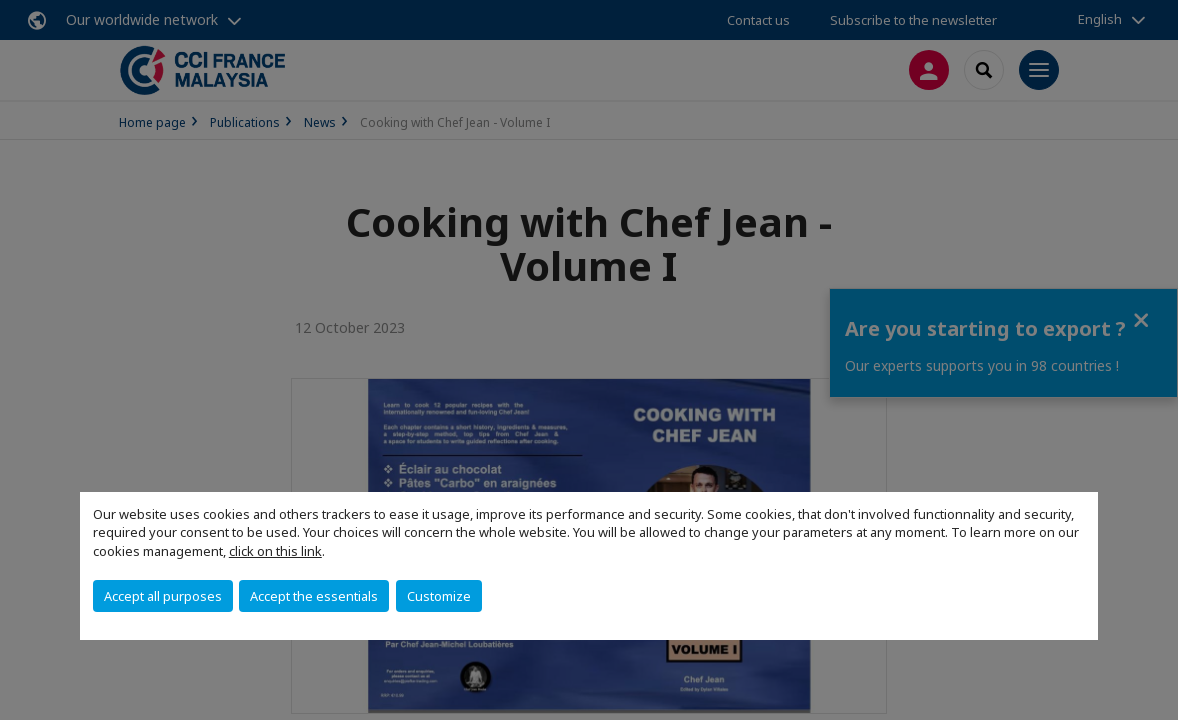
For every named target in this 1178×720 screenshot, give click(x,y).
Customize (439, 596)
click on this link (275, 551)
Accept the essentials (314, 596)
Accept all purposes (163, 596)
